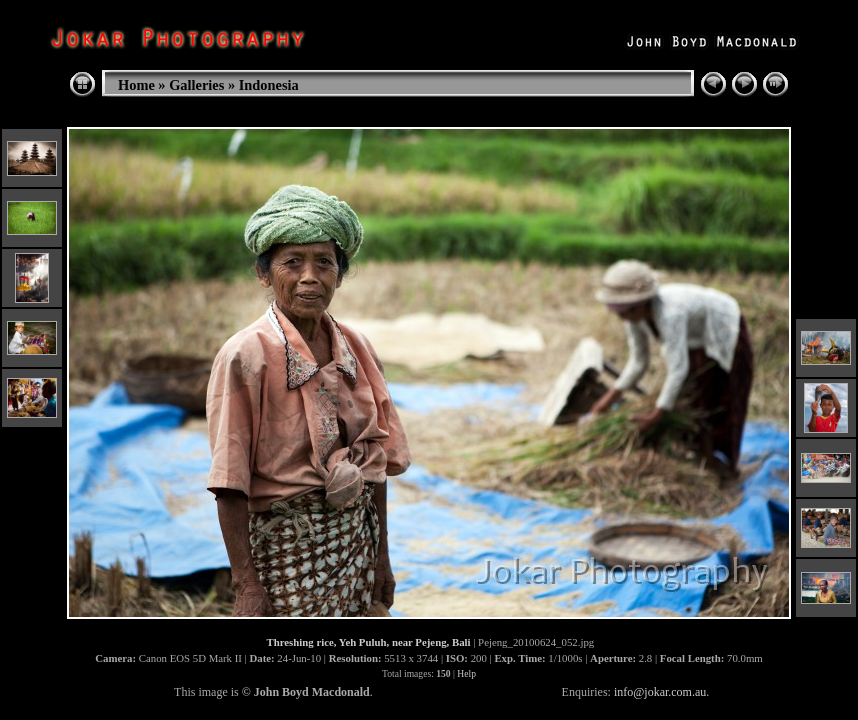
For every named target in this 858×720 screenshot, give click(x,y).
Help (466, 673)
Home (136, 85)
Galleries (196, 85)
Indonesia (269, 85)
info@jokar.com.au (660, 692)
